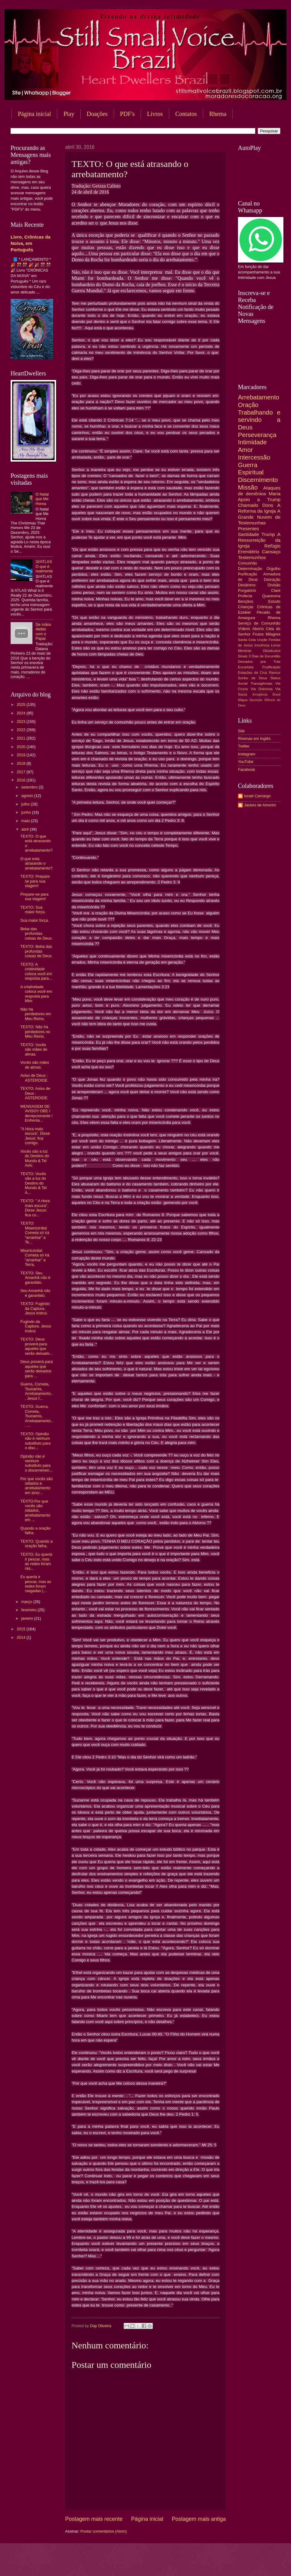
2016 (21, 780)
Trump (268, 534)
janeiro (27, 1618)
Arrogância (260, 694)
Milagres (273, 634)
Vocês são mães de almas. (34, 1064)
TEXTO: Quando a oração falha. (36, 1543)
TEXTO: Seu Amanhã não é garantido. (35, 1278)
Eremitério (248, 551)
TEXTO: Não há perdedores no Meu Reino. (35, 1032)
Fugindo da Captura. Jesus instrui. (35, 1326)
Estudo (274, 601)
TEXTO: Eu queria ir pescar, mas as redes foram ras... (36, 1561)
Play (68, 113)
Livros (155, 113)
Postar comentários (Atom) (103, 2531)
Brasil (276, 694)
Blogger (194, 2564)
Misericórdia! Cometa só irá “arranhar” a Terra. (34, 1257)
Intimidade (252, 442)
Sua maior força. (34, 920)
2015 (21, 1629)
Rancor (274, 672)
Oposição (256, 700)
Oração (248, 404)
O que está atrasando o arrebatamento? (36, 863)
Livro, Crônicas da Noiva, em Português (30, 243)
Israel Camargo (257, 796)
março (27, 1601)
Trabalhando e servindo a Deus (259, 420)
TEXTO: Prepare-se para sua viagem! (35, 881)
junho (26, 812)
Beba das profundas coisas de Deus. (36, 934)
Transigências (262, 683)
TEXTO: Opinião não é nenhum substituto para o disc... (35, 1441)
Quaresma (271, 596)
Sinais (243, 656)
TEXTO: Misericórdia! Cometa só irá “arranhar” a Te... (34, 1232)
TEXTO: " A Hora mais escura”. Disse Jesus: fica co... (35, 1207)
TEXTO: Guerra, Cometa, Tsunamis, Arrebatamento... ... (36, 1416)
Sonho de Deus (252, 678)
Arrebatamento (258, 397)
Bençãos (245, 601)
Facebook (246, 769)
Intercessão (254, 457)
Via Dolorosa (262, 689)
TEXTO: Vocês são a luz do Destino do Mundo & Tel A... (33, 1183)
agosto (27, 795)
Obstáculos (271, 650)
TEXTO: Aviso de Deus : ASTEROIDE (35, 1093)
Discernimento (258, 479)
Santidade (248, 534)
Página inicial (34, 113)
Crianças (245, 607)
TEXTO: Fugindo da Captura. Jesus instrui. (34, 1308)
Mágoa (242, 700)
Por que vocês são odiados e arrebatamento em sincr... (36, 1485)
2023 (21, 721)
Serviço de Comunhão (259, 623)
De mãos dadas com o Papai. (43, 631)
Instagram (246, 754)
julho (26, 804)
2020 (21, 746)
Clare (275, 590)
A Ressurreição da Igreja (259, 540)
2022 (21, 729)
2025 (21, 704)
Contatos (186, 113)
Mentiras (244, 650)
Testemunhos (252, 557)
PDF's (127, 113)
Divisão (274, 585)
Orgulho (273, 568)
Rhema (274, 617)
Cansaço (271, 551)
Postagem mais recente (93, 2519)
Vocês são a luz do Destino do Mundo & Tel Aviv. (34, 1158)
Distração (272, 579)
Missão (248, 487)
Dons (267, 505)
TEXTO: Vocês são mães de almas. (33, 1049)
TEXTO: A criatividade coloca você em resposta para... (36, 971)
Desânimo (247, 585)
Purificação (247, 574)
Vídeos (244, 628)
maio (26, 821)
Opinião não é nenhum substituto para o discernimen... (36, 1463)
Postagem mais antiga (199, 2519)
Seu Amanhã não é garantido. (35, 1292)
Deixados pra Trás (259, 661)
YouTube (245, 761)
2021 (21, 738)
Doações (97, 113)
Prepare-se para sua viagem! (34, 896)
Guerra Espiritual (251, 468)
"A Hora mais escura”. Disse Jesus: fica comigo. (35, 1136)
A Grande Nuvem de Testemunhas (259, 516)
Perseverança (257, 434)
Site (241, 731)
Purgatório (247, 590)
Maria (274, 493)
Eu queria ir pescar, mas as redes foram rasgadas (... (35, 1583)
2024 (21, 713)
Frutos (258, 634)
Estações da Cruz (252, 672)
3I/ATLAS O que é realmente (44, 566)
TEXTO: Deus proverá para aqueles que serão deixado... (36, 1346)
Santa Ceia (247, 640)
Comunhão (247, 563)
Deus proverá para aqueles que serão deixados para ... (36, 1368)
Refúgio (272, 545)
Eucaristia (245, 667)
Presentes (248, 528)
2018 (21, 763)
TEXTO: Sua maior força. (32, 909)
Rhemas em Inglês (254, 738)
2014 (21, 1637)
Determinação (250, 568)
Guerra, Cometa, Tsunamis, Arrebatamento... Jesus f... (36, 1391)
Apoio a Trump (259, 499)
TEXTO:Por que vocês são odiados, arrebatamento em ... (35, 1510)
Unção (262, 640)
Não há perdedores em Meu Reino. (35, 1014)
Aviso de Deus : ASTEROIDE (34, 1077)
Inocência (261, 645)
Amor (245, 449)
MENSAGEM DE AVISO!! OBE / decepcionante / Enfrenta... (36, 1113)
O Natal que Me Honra (42, 499)
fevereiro (29, 1610)
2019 (21, 755)
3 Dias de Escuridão (264, 656)
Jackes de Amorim (260, 805)
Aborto (258, 628)
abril (25, 829)
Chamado (248, 505)
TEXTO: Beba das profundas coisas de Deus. (36, 951)
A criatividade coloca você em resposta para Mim (36, 994)
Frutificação (271, 667)
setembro (29, 787)
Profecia (245, 596)
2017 (21, 772)
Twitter (243, 746)
